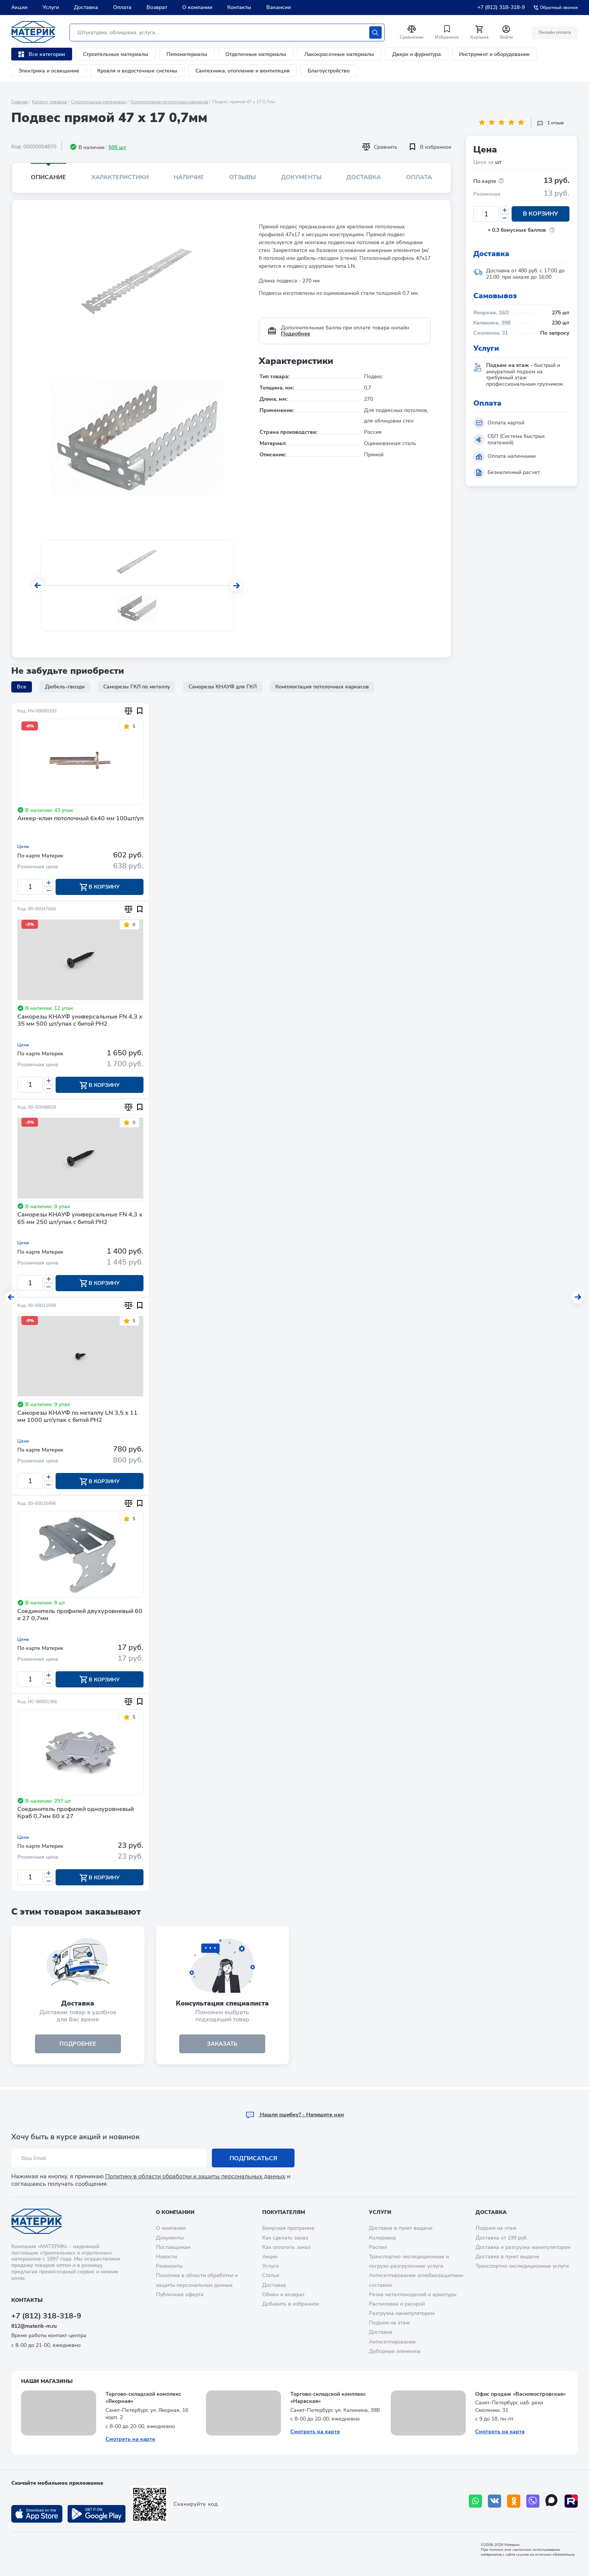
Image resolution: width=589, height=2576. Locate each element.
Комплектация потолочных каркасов (169, 102)
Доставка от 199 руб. (502, 2237)
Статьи (270, 2275)
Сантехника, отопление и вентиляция (242, 70)
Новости (166, 2256)
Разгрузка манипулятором (401, 2313)
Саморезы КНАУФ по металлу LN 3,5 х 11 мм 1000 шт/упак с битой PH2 (77, 1418)
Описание (48, 177)
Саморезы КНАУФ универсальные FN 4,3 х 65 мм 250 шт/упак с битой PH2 (79, 1219)
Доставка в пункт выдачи (400, 2228)
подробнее (77, 2046)
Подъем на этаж (389, 2322)
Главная (19, 102)
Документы (301, 177)
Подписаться (253, 2158)
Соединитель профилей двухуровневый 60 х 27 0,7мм (79, 1616)
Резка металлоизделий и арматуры (412, 2294)
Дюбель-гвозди (65, 686)
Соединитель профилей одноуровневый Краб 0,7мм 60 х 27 (75, 1815)
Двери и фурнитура (416, 54)
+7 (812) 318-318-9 (501, 7)
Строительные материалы (115, 54)
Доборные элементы (394, 2351)
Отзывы (242, 177)
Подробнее (295, 333)
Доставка (86, 7)
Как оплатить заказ (286, 2247)
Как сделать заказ (285, 2237)
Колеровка (382, 2237)
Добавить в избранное (290, 2303)
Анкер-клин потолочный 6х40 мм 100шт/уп (80, 818)
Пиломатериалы (186, 54)
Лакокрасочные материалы (339, 54)
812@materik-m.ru (34, 2326)
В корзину (540, 214)
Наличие (189, 177)
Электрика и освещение (48, 70)
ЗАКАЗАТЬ (222, 2046)
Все (21, 686)
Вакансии (278, 7)
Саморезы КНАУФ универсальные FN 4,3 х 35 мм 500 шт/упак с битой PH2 (79, 1021)
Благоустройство (329, 70)
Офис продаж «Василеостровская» (520, 2394)
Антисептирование (392, 2341)
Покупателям (283, 2212)
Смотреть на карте (130, 2439)
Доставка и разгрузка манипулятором (523, 2247)
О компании (197, 7)
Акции (19, 7)
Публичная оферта (180, 2294)
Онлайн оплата (554, 32)
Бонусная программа (288, 2228)
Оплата (122, 7)
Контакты (239, 7)
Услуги (50, 7)
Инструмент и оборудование (494, 54)
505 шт (117, 147)
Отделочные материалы (255, 54)
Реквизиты (169, 2266)
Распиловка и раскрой (397, 2303)
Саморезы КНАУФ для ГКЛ (223, 686)
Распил (378, 2247)
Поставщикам (173, 2247)
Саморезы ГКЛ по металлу (136, 686)
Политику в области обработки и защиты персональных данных (195, 2176)
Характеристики (120, 177)
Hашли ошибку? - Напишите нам (294, 2114)
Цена (23, 846)
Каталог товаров (49, 102)
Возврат (156, 7)
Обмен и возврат (283, 2294)
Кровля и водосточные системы (137, 70)
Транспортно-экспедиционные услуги (522, 2266)
